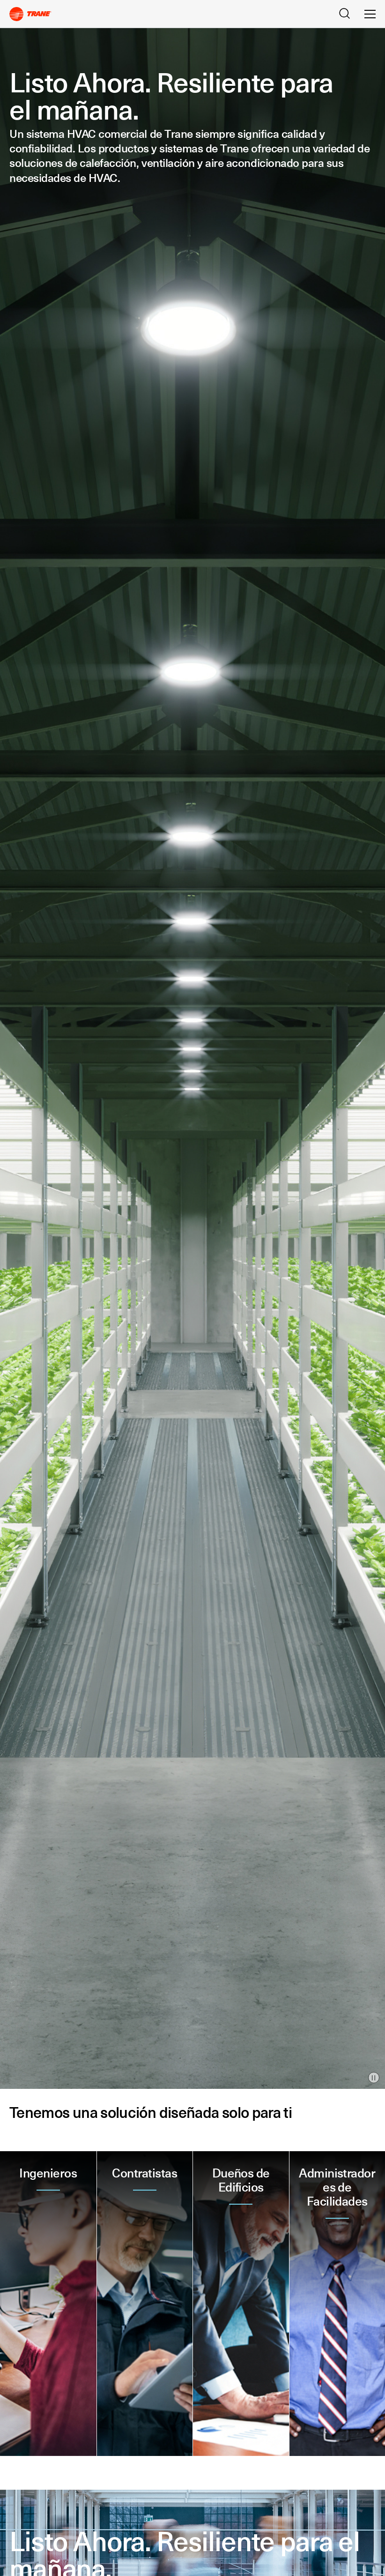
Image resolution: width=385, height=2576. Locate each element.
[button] (48, 2303)
